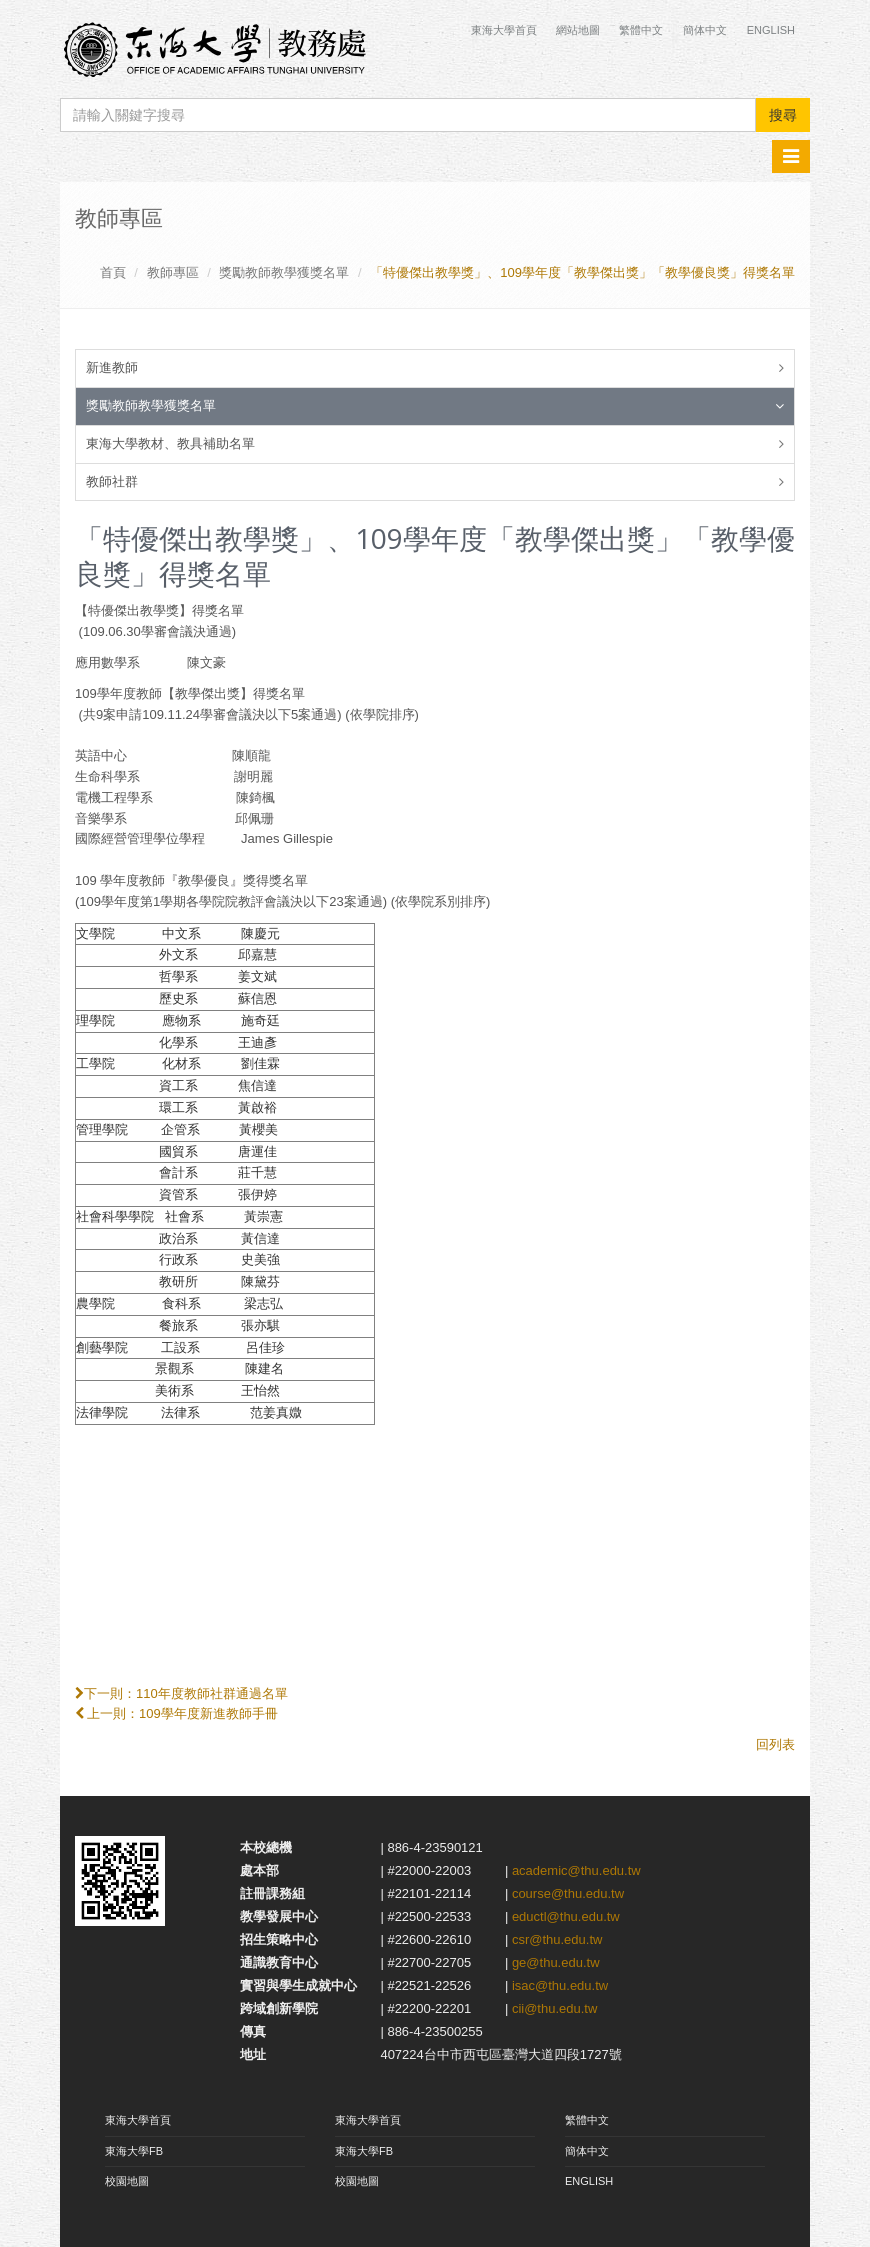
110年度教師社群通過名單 (212, 1693)
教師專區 (173, 272)
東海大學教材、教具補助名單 (170, 443)
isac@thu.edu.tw (560, 1985)
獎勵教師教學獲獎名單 (284, 272)
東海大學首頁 (505, 30)
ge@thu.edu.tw (556, 1962)
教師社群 (112, 481)
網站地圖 (578, 30)
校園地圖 (127, 2181)
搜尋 (783, 115)
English (771, 30)
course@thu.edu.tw (568, 1893)
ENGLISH (589, 2181)
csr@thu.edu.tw (557, 1939)
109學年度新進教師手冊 (208, 1713)
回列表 (775, 1744)
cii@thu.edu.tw (554, 2008)
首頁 (113, 272)
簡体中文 (705, 30)
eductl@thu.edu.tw (566, 1916)
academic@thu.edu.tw (576, 1870)
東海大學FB (134, 2151)
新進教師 (112, 367)
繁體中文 (641, 30)
